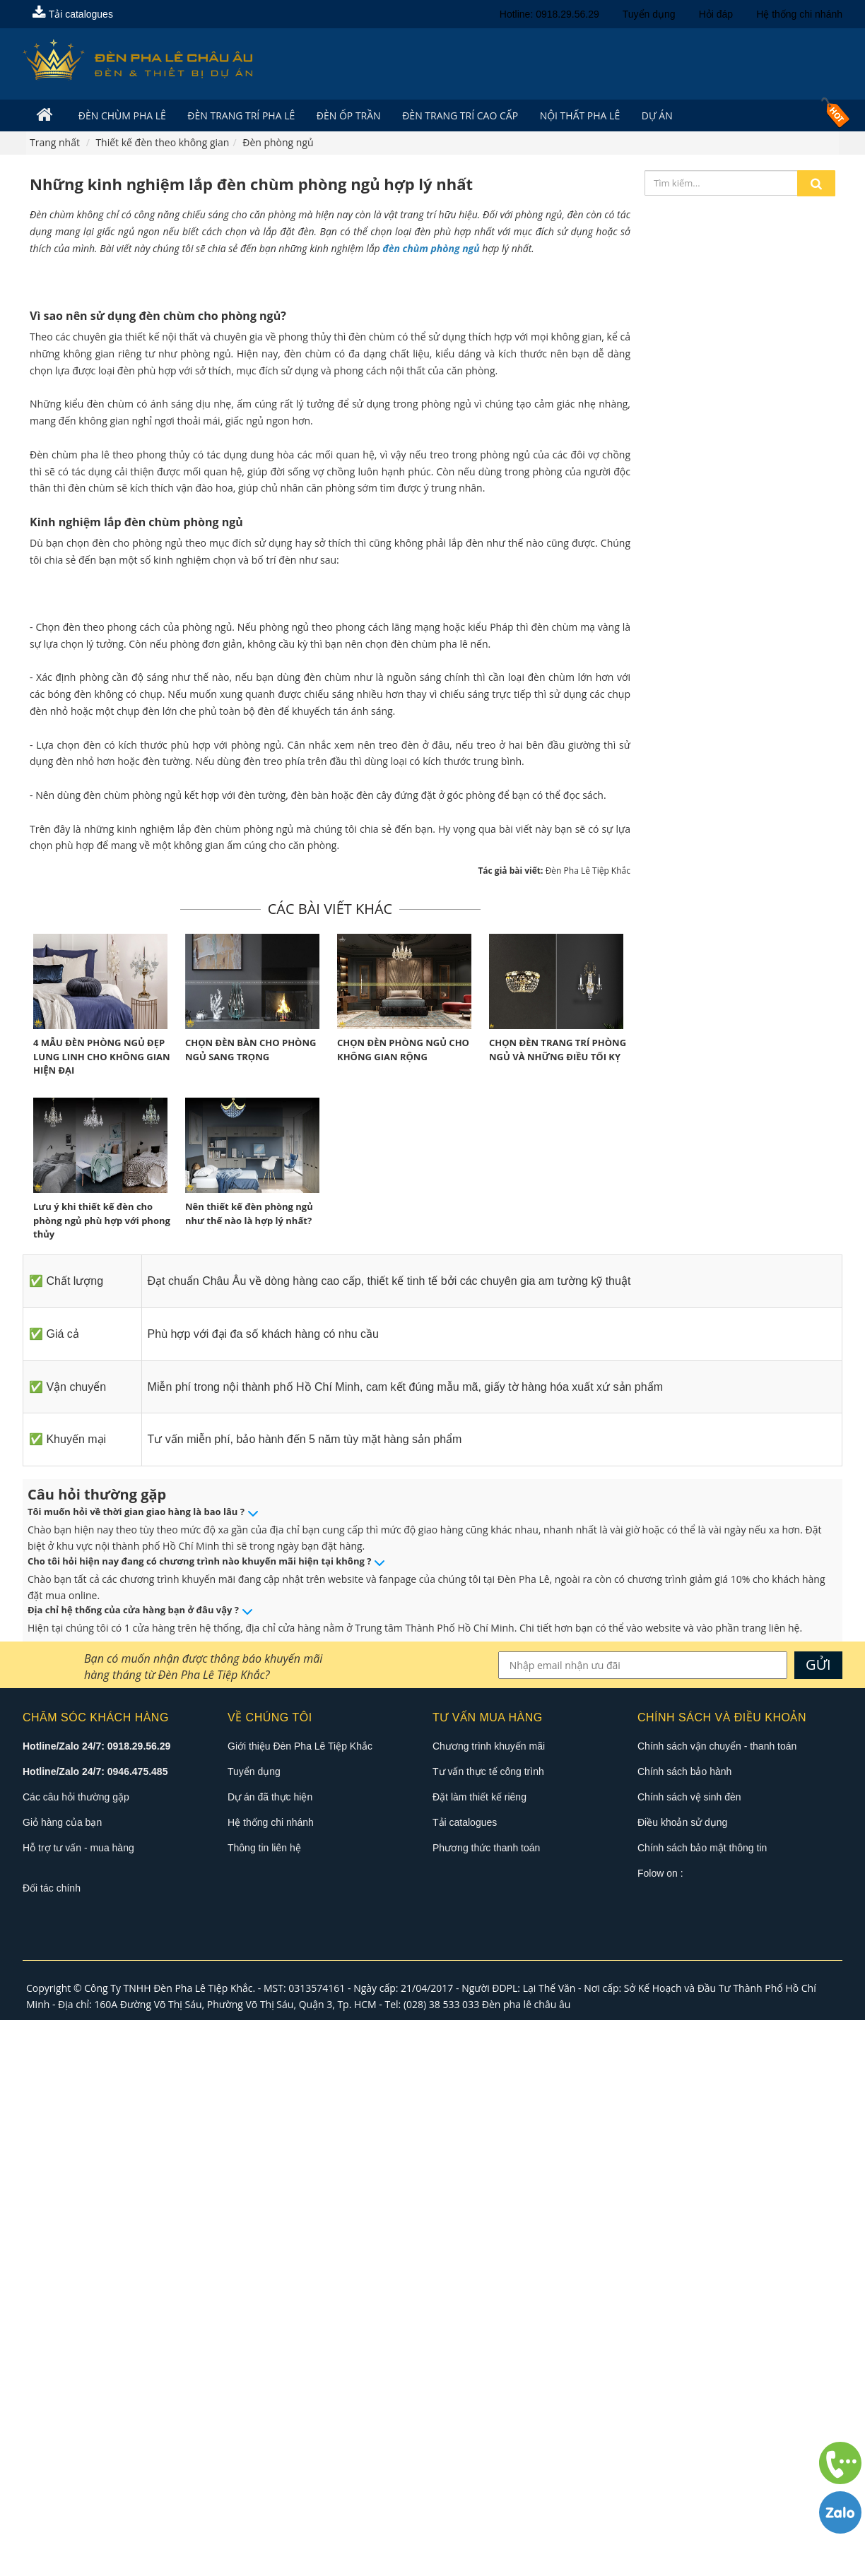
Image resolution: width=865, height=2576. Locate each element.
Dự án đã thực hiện (270, 2353)
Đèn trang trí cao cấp (453, 115)
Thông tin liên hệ (264, 2404)
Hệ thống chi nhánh (799, 14)
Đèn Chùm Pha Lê (120, 115)
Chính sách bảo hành (684, 2328)
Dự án (645, 115)
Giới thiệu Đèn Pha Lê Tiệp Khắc (300, 2302)
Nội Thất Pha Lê (571, 115)
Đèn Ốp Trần (343, 115)
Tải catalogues (73, 14)
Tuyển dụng (649, 14)
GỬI (818, 2221)
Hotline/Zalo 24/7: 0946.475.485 (95, 2328)
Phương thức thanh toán (486, 2404)
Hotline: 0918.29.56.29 (549, 14)
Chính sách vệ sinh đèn (689, 2353)
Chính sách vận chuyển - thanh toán (716, 2302)
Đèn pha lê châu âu (526, 2561)
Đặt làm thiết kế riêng (479, 2353)
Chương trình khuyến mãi (488, 2302)
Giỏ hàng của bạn (62, 2379)
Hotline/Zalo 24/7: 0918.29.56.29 (96, 2302)
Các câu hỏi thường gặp (76, 2353)
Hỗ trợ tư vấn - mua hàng (78, 2404)
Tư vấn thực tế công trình (488, 2328)
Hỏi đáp (716, 14)
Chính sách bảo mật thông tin (702, 2404)
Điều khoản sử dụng (682, 2379)
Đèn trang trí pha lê (237, 115)
